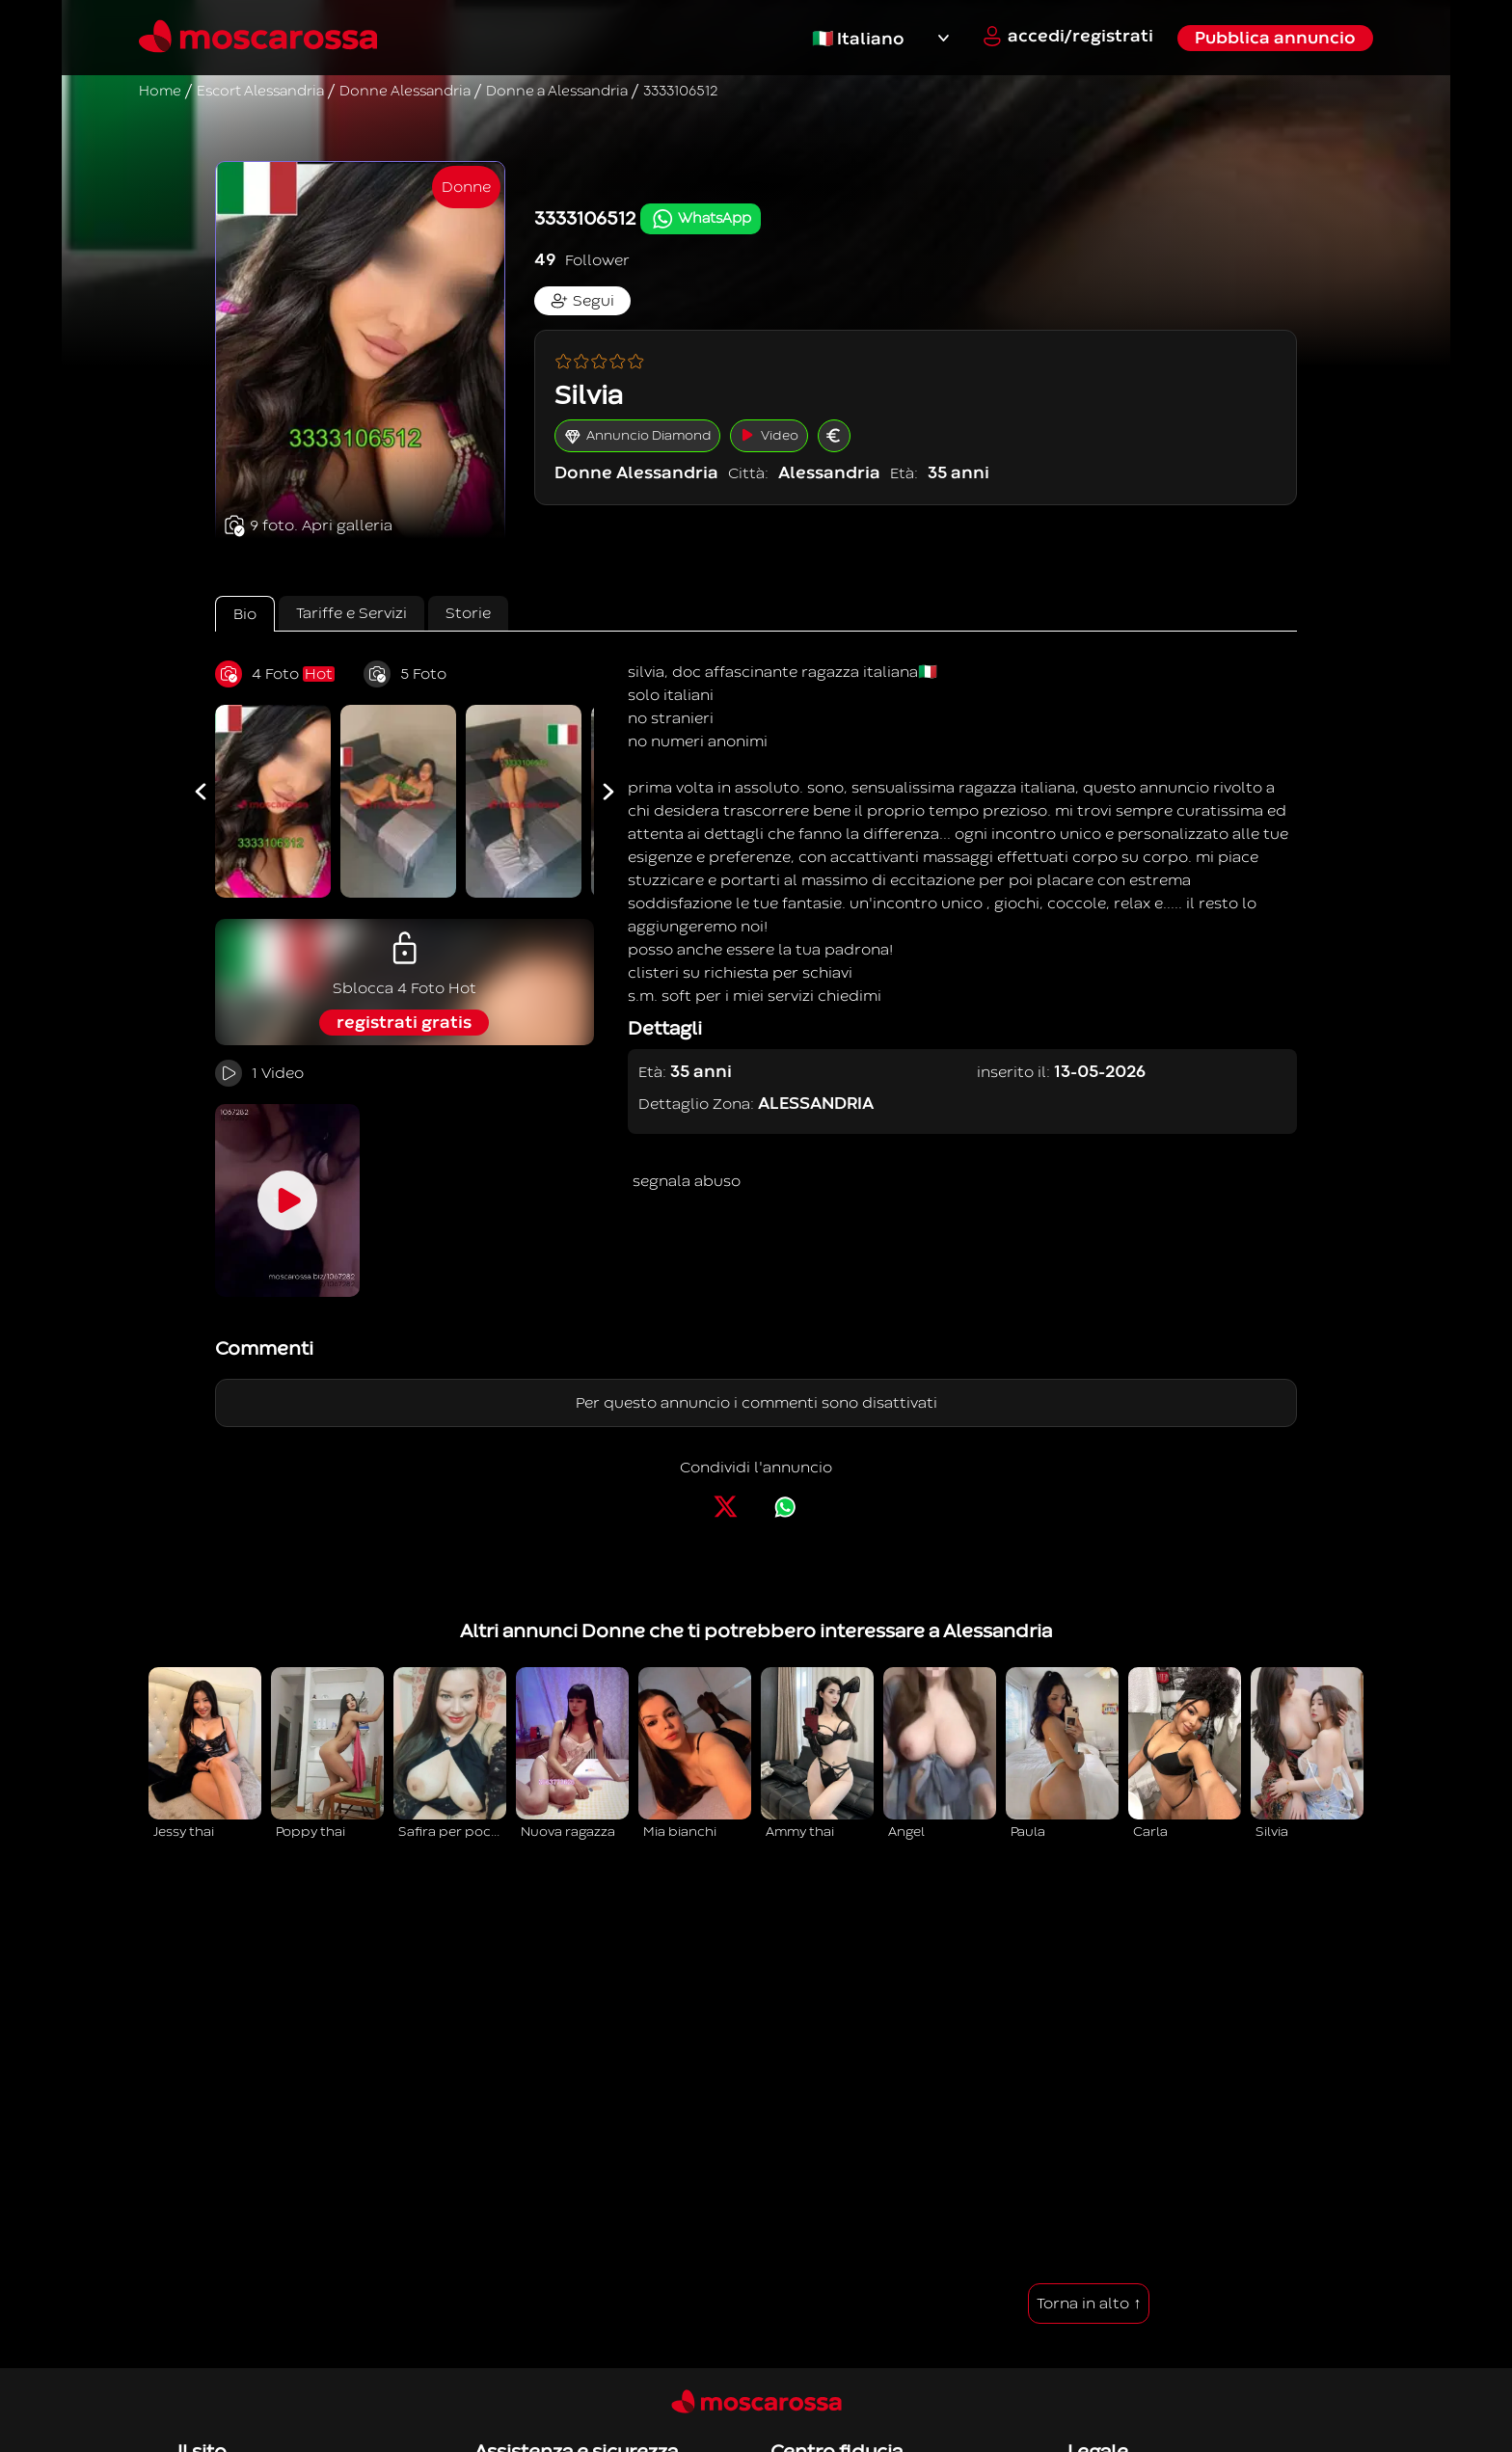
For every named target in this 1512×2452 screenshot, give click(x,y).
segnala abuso (687, 1181)
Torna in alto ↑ (1089, 2303)
